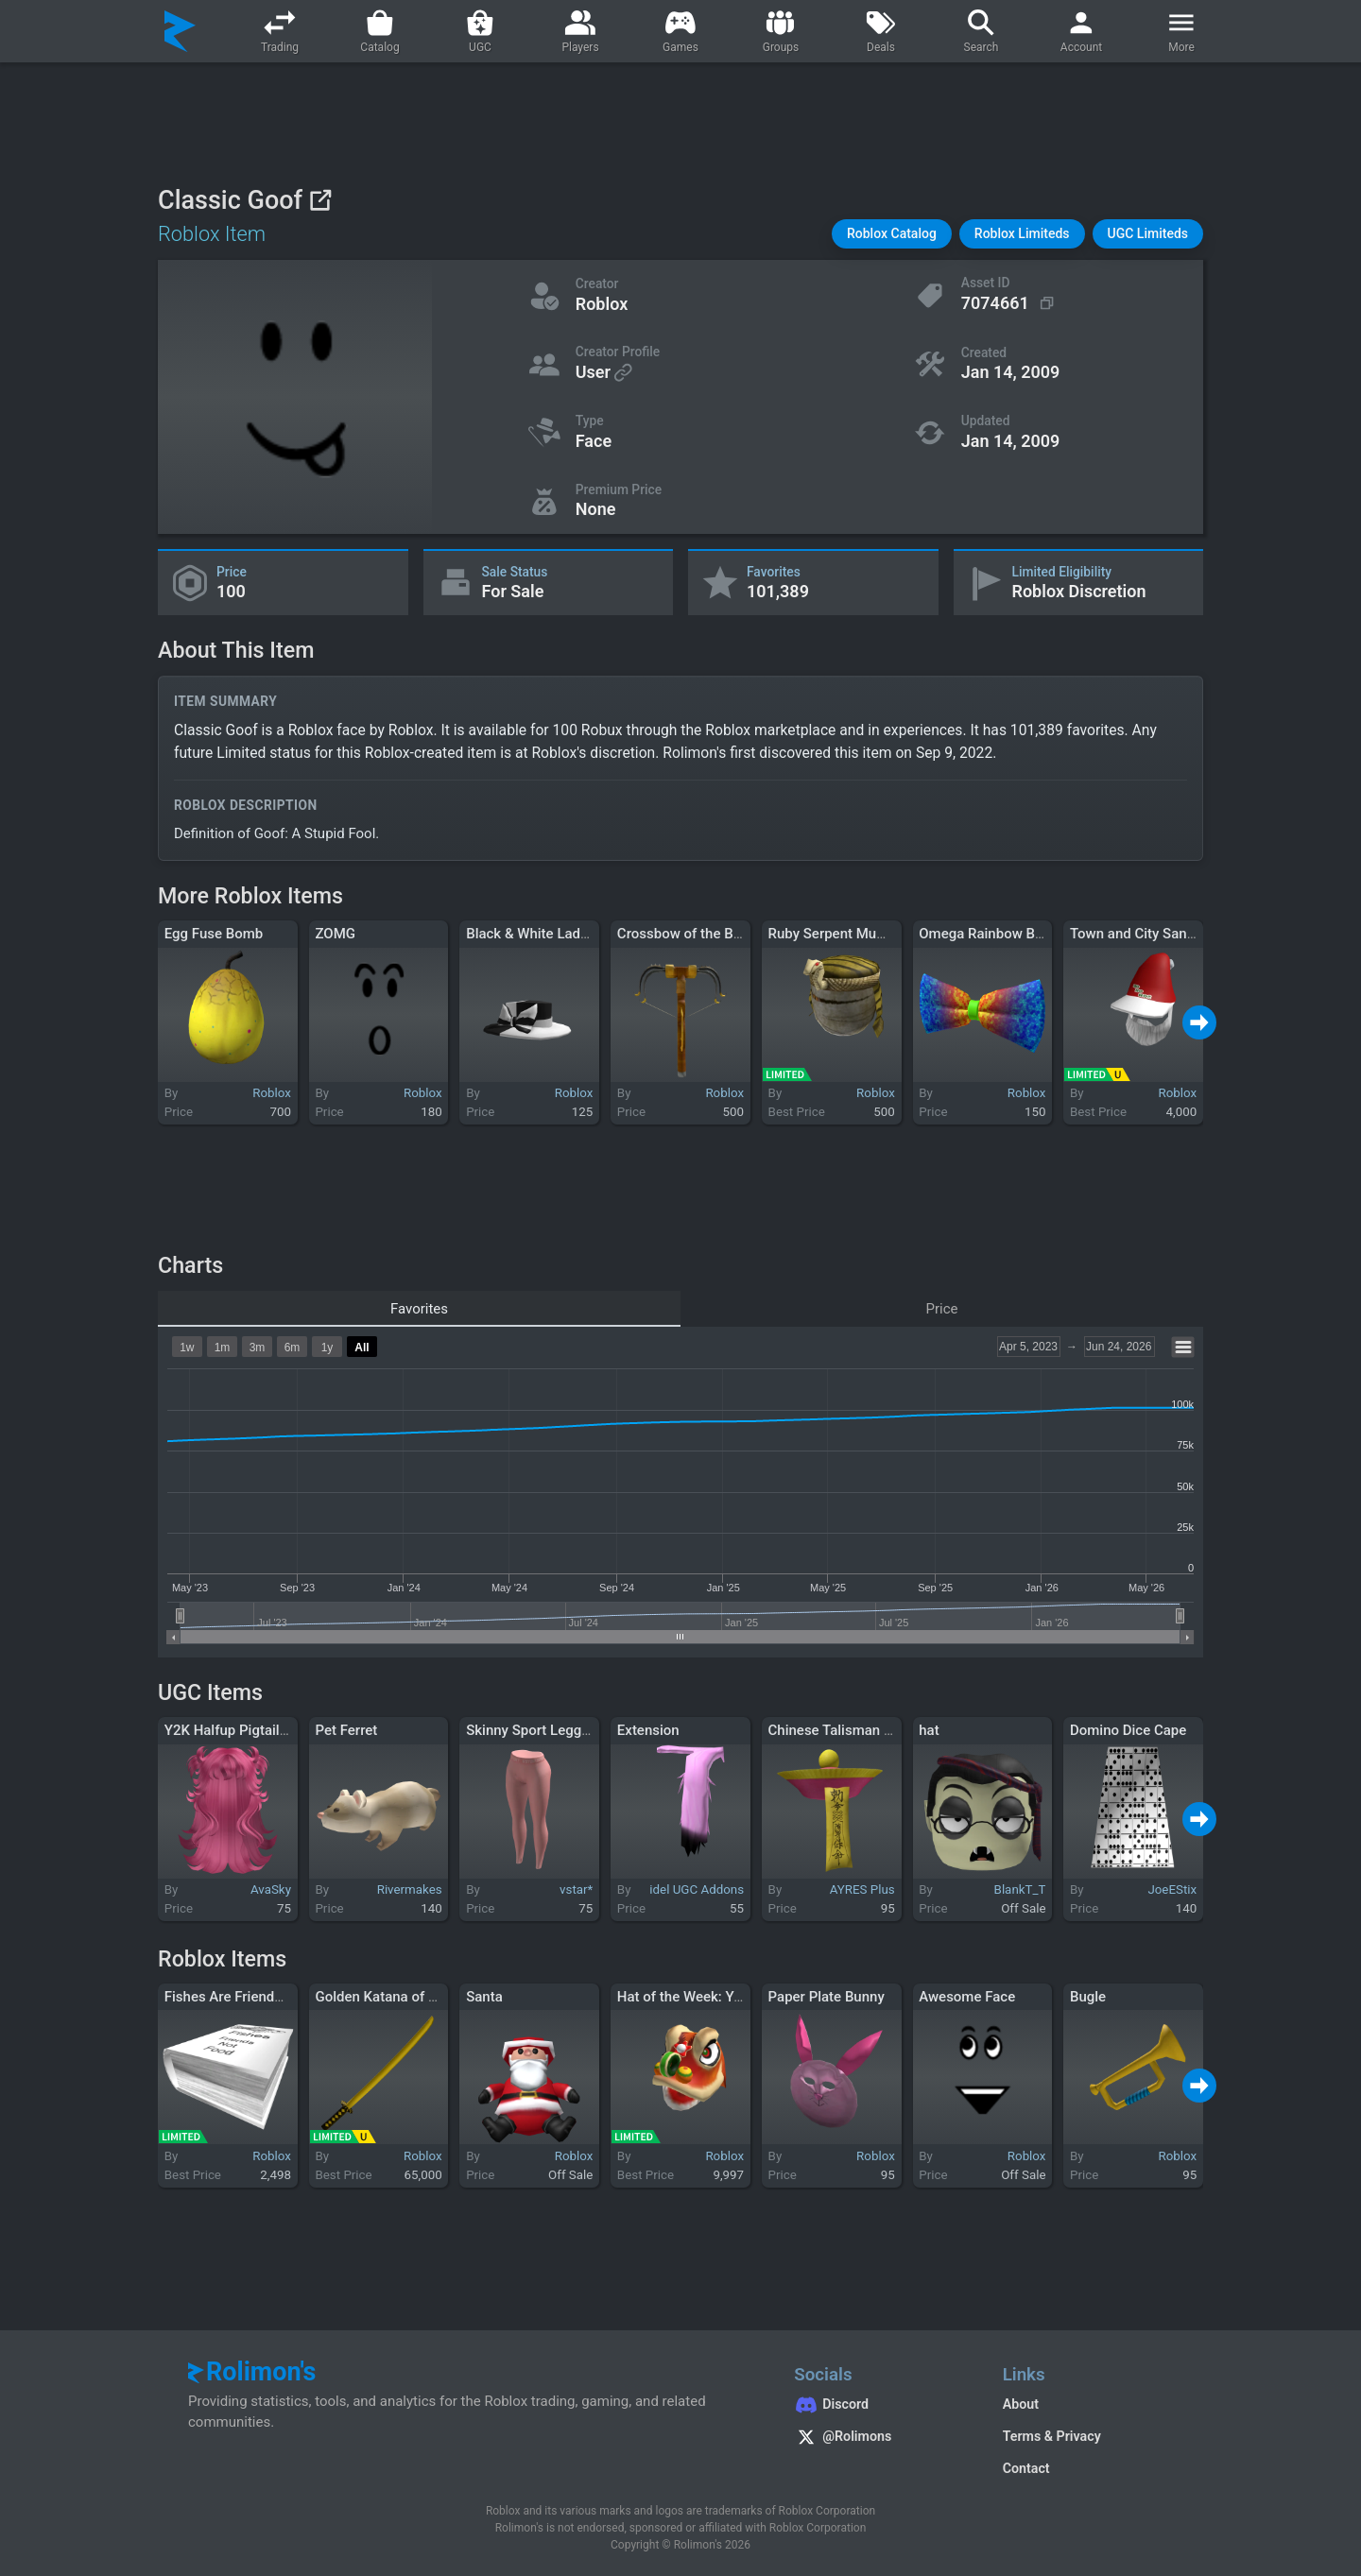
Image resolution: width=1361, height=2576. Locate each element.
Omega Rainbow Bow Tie (998, 933)
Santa (484, 1996)
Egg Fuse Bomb (213, 933)
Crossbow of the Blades (692, 933)
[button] (892, 234)
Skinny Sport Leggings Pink (553, 1730)
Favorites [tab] (419, 1308)
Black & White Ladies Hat (545, 933)
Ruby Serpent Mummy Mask (857, 933)
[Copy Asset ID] (1010, 303)
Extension (648, 1730)
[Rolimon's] (180, 31)
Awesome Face (967, 1996)
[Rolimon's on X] (879, 2439)
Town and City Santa (1134, 933)
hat (929, 1730)
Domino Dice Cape (1128, 1730)
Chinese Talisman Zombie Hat (863, 1730)
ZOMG (335, 933)
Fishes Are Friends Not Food (253, 1996)
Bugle (1088, 1996)
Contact (1026, 2468)
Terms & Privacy (1052, 2436)
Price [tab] (942, 1308)
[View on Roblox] (320, 200)
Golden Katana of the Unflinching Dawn (438, 1996)
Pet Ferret (346, 1730)
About (1021, 2404)
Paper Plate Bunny (826, 1996)
